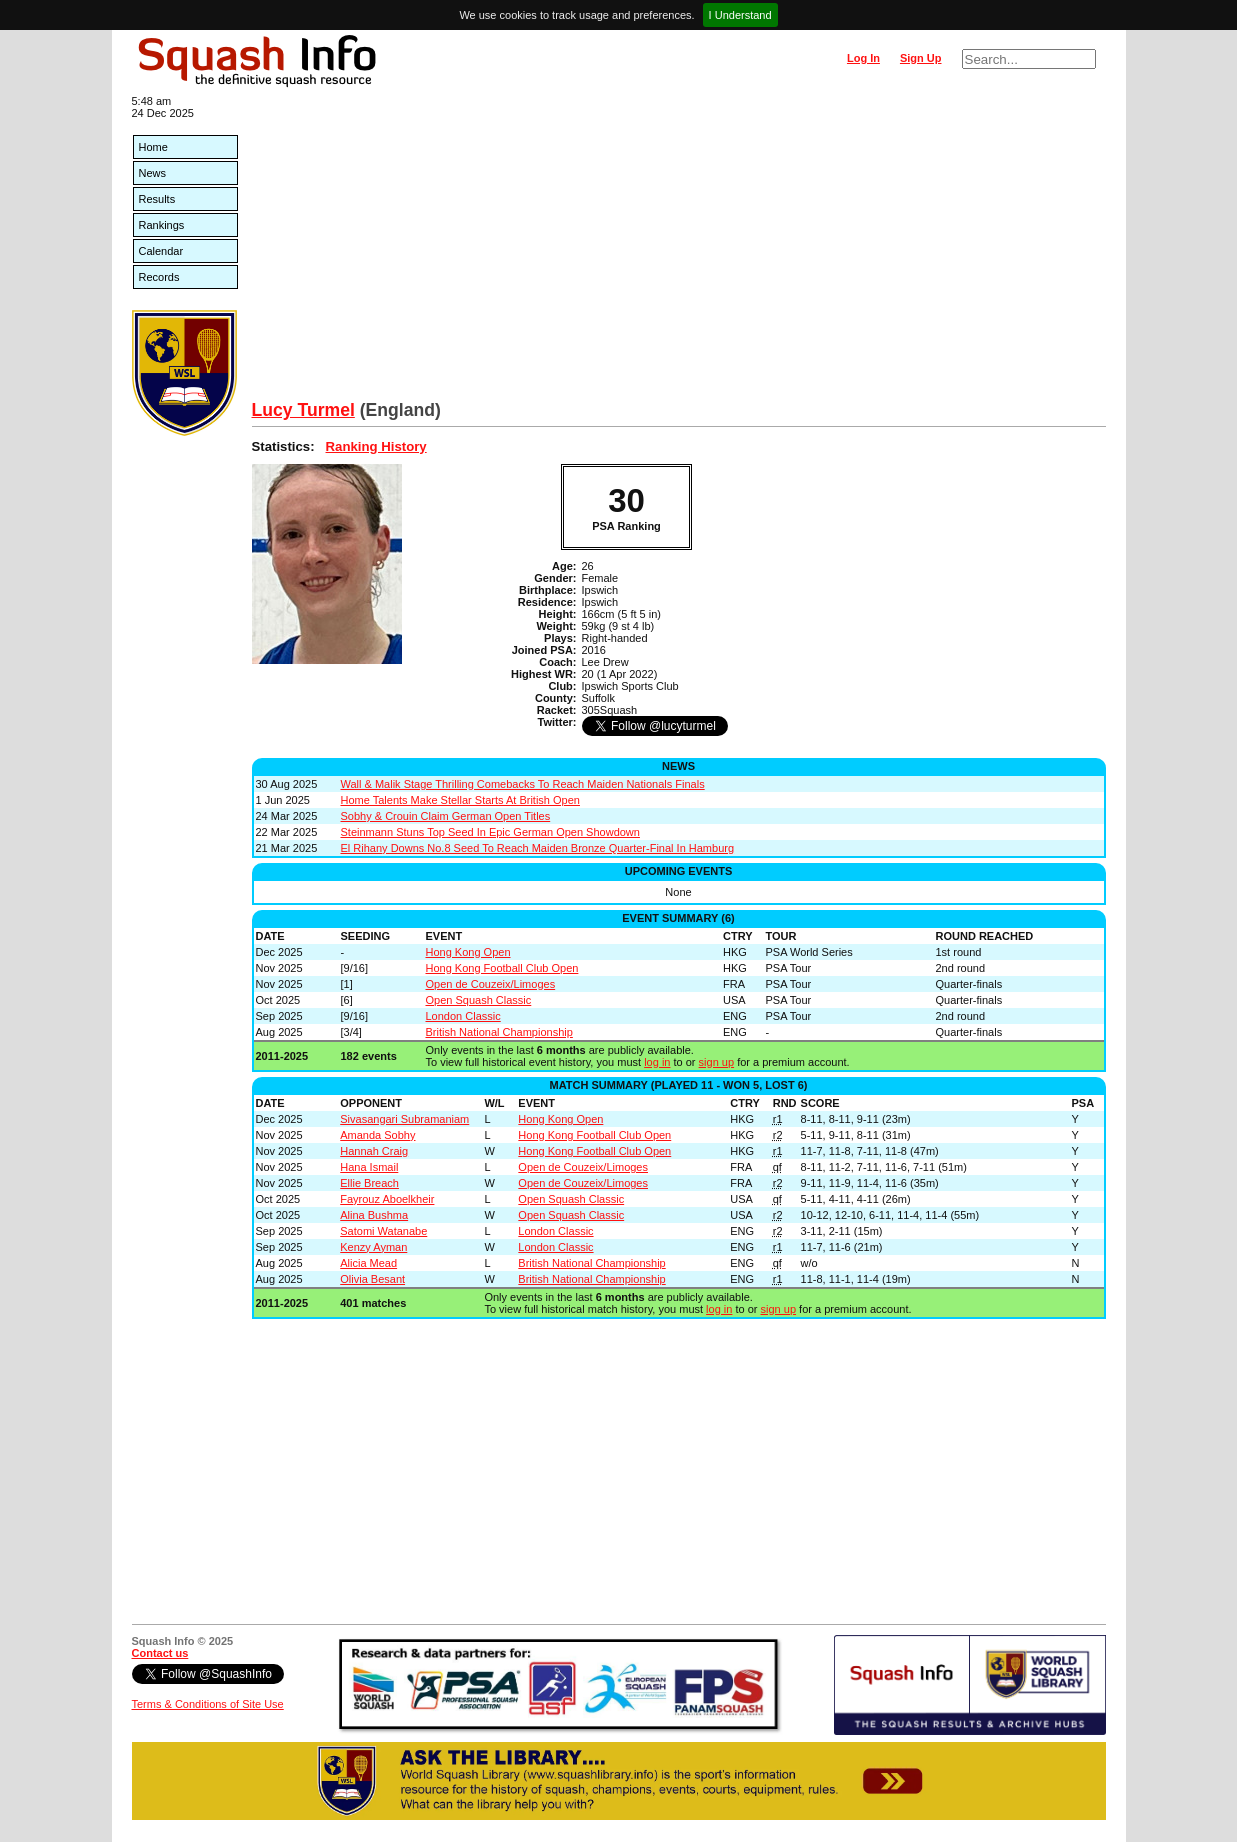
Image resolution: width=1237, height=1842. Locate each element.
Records (159, 277)
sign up (716, 1062)
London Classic (463, 1016)
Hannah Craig (374, 1151)
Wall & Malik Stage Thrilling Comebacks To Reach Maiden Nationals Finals (523, 784)
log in (657, 1062)
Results (157, 199)
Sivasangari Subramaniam (404, 1119)
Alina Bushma (374, 1215)
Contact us (160, 1653)
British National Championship (499, 1032)
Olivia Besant (372, 1279)
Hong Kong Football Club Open (502, 968)
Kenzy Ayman (373, 1247)
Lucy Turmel (303, 410)
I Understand (740, 15)
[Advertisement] (679, 250)
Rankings (162, 225)
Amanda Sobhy (377, 1135)
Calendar (161, 251)
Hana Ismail (369, 1167)
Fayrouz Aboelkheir (387, 1199)
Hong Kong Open (468, 952)
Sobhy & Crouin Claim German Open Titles (446, 816)
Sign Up (921, 58)
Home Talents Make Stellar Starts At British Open (460, 800)
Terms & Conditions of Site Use (208, 1704)
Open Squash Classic (479, 1000)
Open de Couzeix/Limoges (491, 984)
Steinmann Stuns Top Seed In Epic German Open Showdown (490, 832)
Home (153, 147)
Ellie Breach (369, 1183)
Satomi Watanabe (383, 1231)
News (153, 173)
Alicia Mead (368, 1263)
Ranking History (376, 446)
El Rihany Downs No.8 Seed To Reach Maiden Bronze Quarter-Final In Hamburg (538, 848)
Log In (863, 58)
